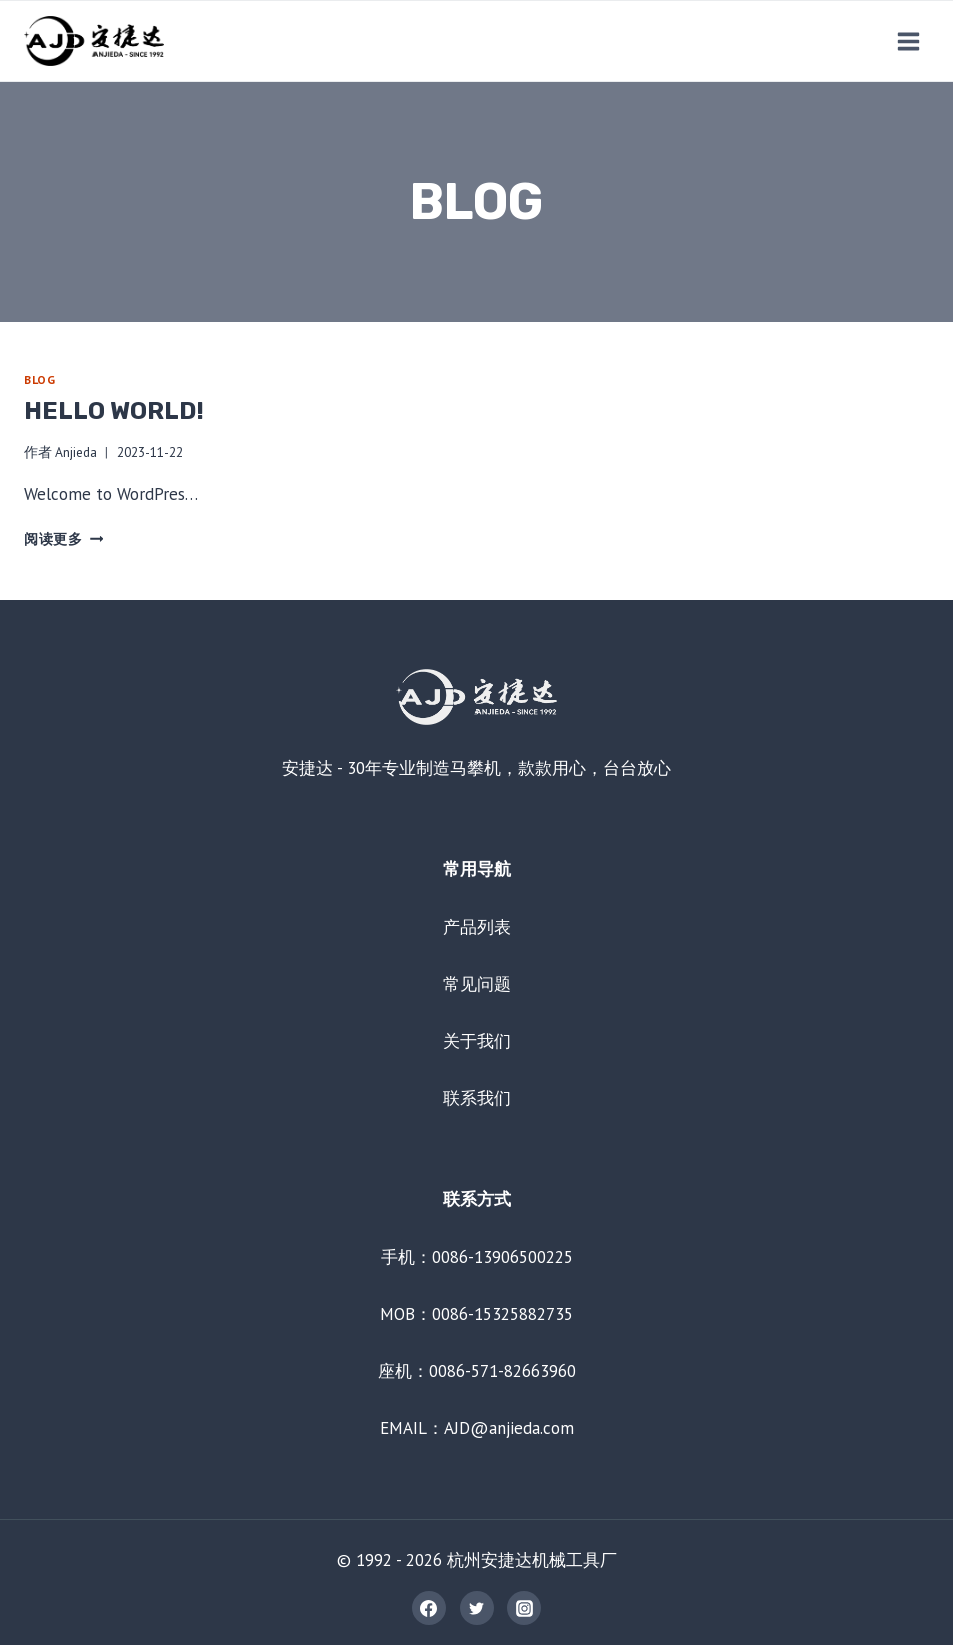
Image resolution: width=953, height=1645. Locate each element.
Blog (39, 379)
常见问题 (477, 984)
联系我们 (477, 1098)
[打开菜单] (908, 41)
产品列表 (477, 927)
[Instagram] (524, 1608)
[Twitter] (477, 1608)
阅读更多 (63, 539)
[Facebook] (429, 1608)
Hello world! (114, 411)
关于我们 (477, 1041)
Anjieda (76, 452)
